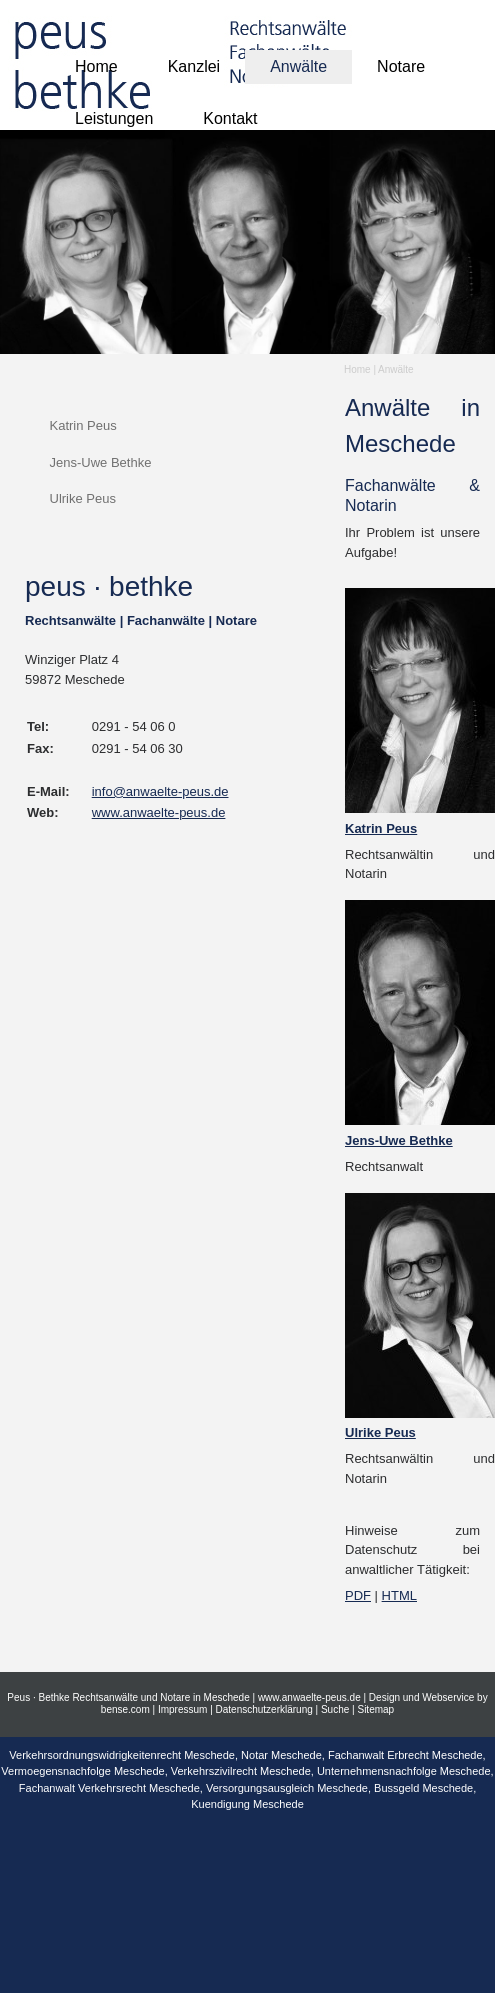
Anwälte (396, 369)
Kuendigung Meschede (247, 1804)
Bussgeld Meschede (423, 1788)
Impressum (182, 1709)
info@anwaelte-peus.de (160, 791)
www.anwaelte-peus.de (159, 812)
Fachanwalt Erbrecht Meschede (405, 1755)
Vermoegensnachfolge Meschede (82, 1771)
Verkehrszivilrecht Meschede (241, 1771)
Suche (335, 1709)
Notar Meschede (281, 1755)
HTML (399, 1595)
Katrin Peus (83, 425)
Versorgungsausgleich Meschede (287, 1788)
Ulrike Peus (83, 498)
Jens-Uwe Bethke (101, 462)
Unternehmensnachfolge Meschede (404, 1771)
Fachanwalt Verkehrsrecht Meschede (109, 1788)
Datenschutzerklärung (264, 1709)
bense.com (125, 1709)
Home (357, 369)
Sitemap (375, 1709)
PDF (358, 1595)
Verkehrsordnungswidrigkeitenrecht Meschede (122, 1755)
